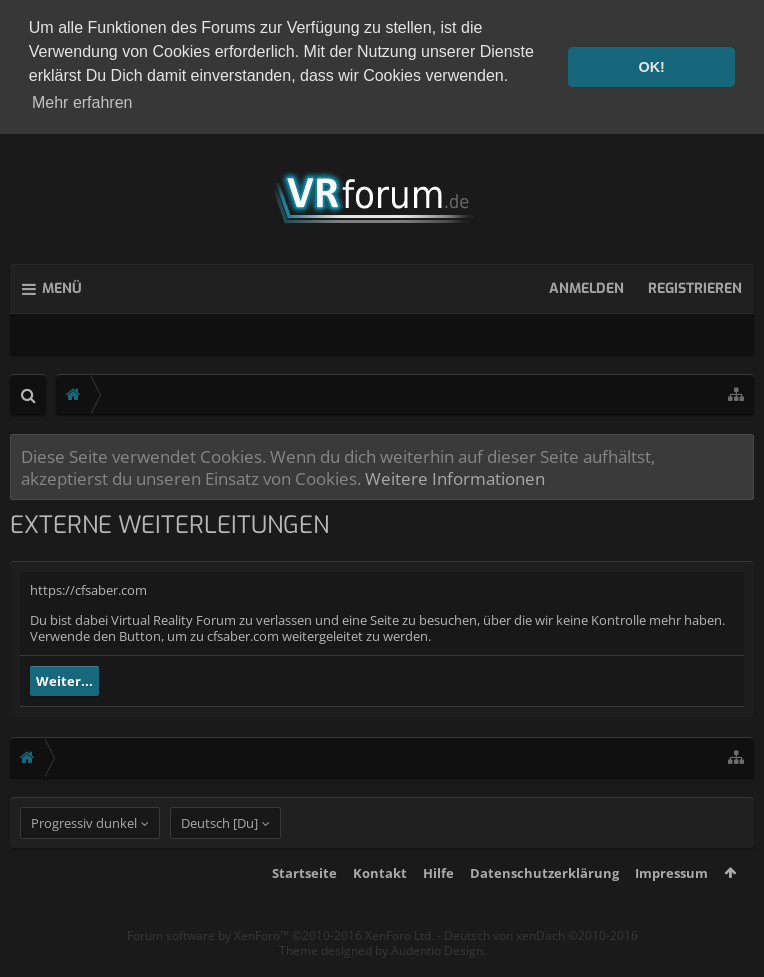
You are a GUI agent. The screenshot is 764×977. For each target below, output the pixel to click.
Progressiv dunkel (84, 857)
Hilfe (438, 907)
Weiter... (64, 678)
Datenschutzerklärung (544, 907)
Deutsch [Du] (219, 857)
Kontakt (380, 907)
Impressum (671, 907)
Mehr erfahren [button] (82, 102)
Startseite (304, 907)
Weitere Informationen (455, 475)
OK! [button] (651, 67)
